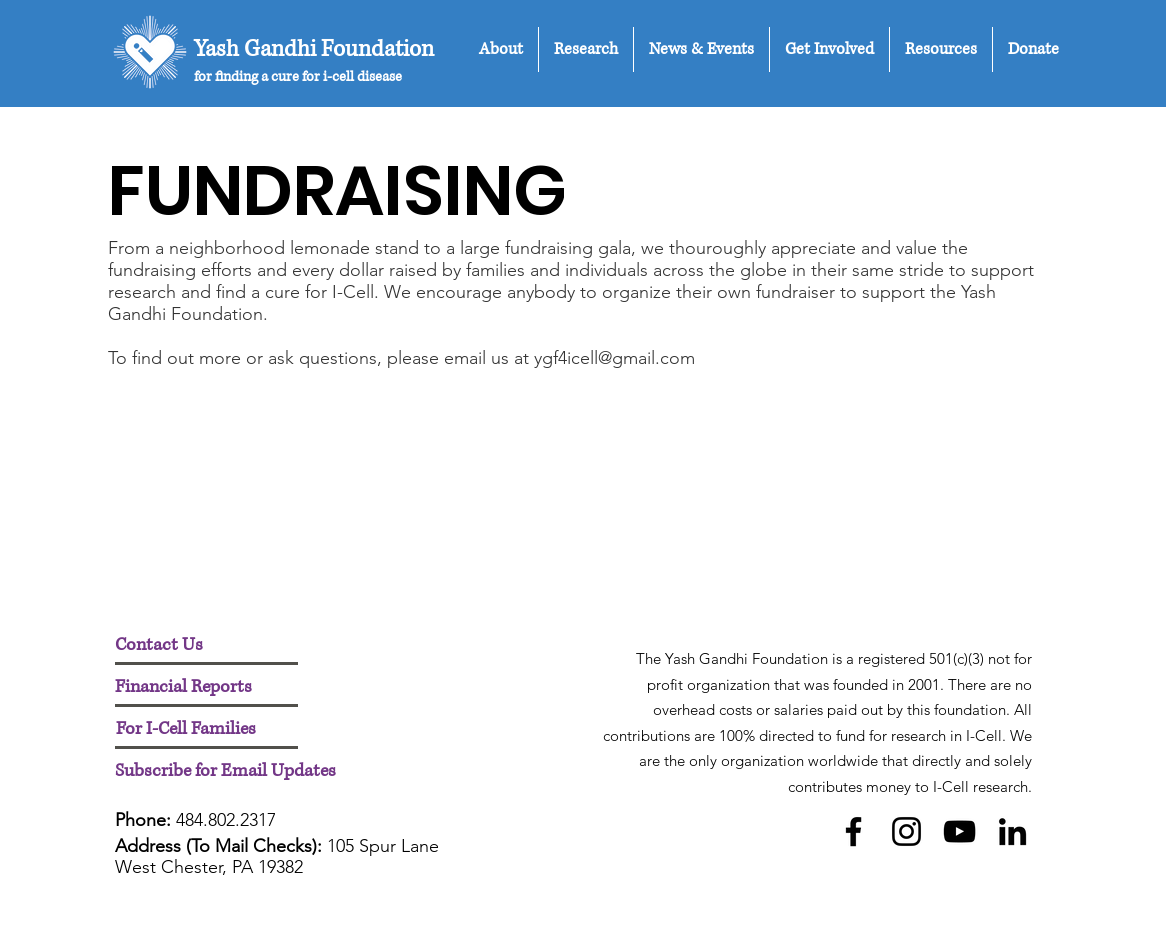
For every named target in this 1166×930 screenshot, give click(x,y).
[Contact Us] (159, 645)
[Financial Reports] (183, 687)
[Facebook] (853, 831)
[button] (501, 49)
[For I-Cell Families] (185, 729)
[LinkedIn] (1012, 831)
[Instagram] (906, 831)
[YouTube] (959, 831)
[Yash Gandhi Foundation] (318, 49)
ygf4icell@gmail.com (614, 358)
